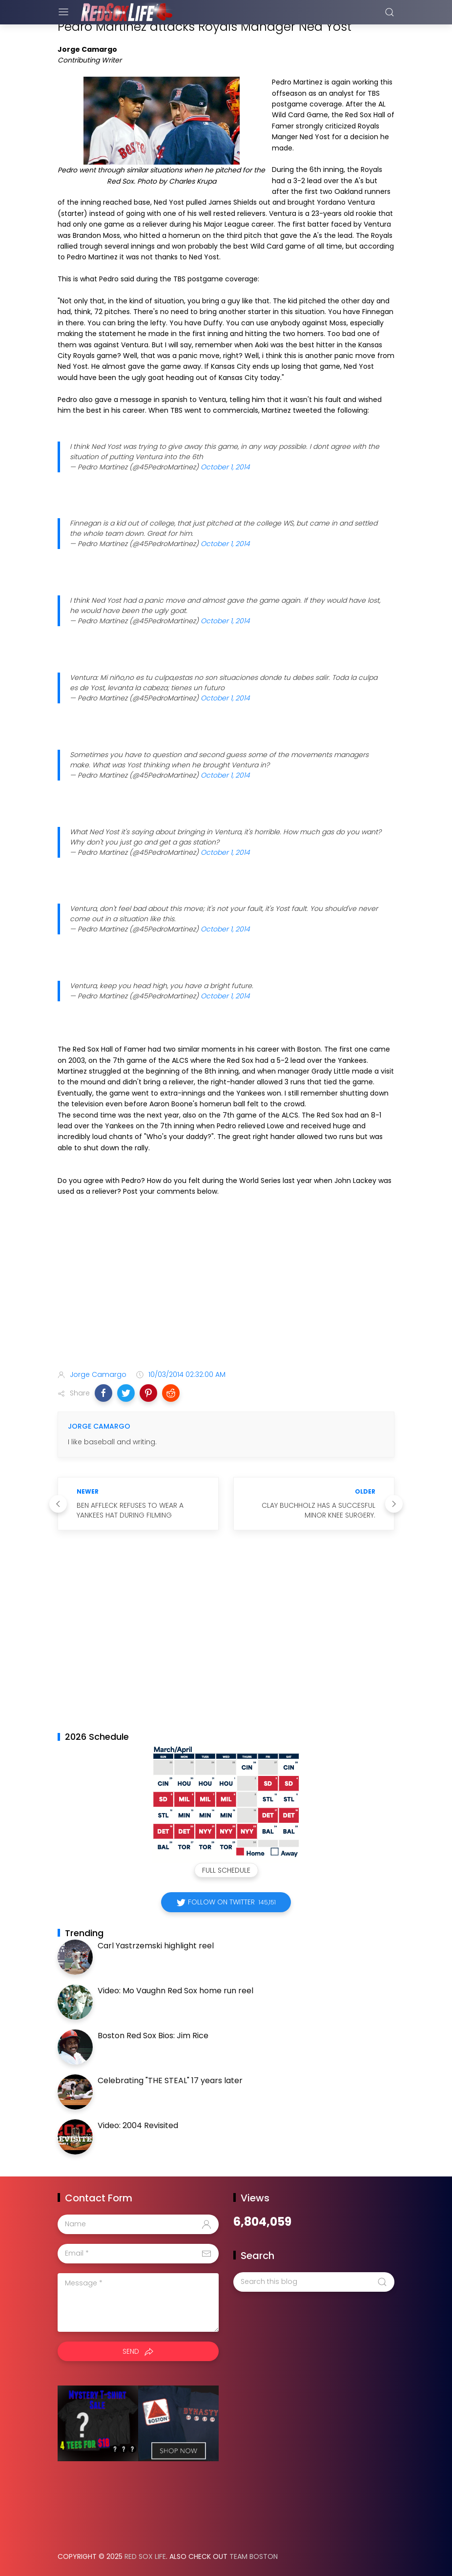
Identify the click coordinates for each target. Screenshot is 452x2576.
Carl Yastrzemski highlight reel (156, 1945)
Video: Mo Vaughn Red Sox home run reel (175, 1990)
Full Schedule (226, 1870)
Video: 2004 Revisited (138, 2125)
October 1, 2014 (225, 467)
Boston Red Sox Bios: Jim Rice (153, 2035)
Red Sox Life (145, 2556)
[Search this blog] (313, 2282)
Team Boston (253, 2556)
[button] (103, 1393)
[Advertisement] (226, 1285)
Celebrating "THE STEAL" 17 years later (170, 2080)
